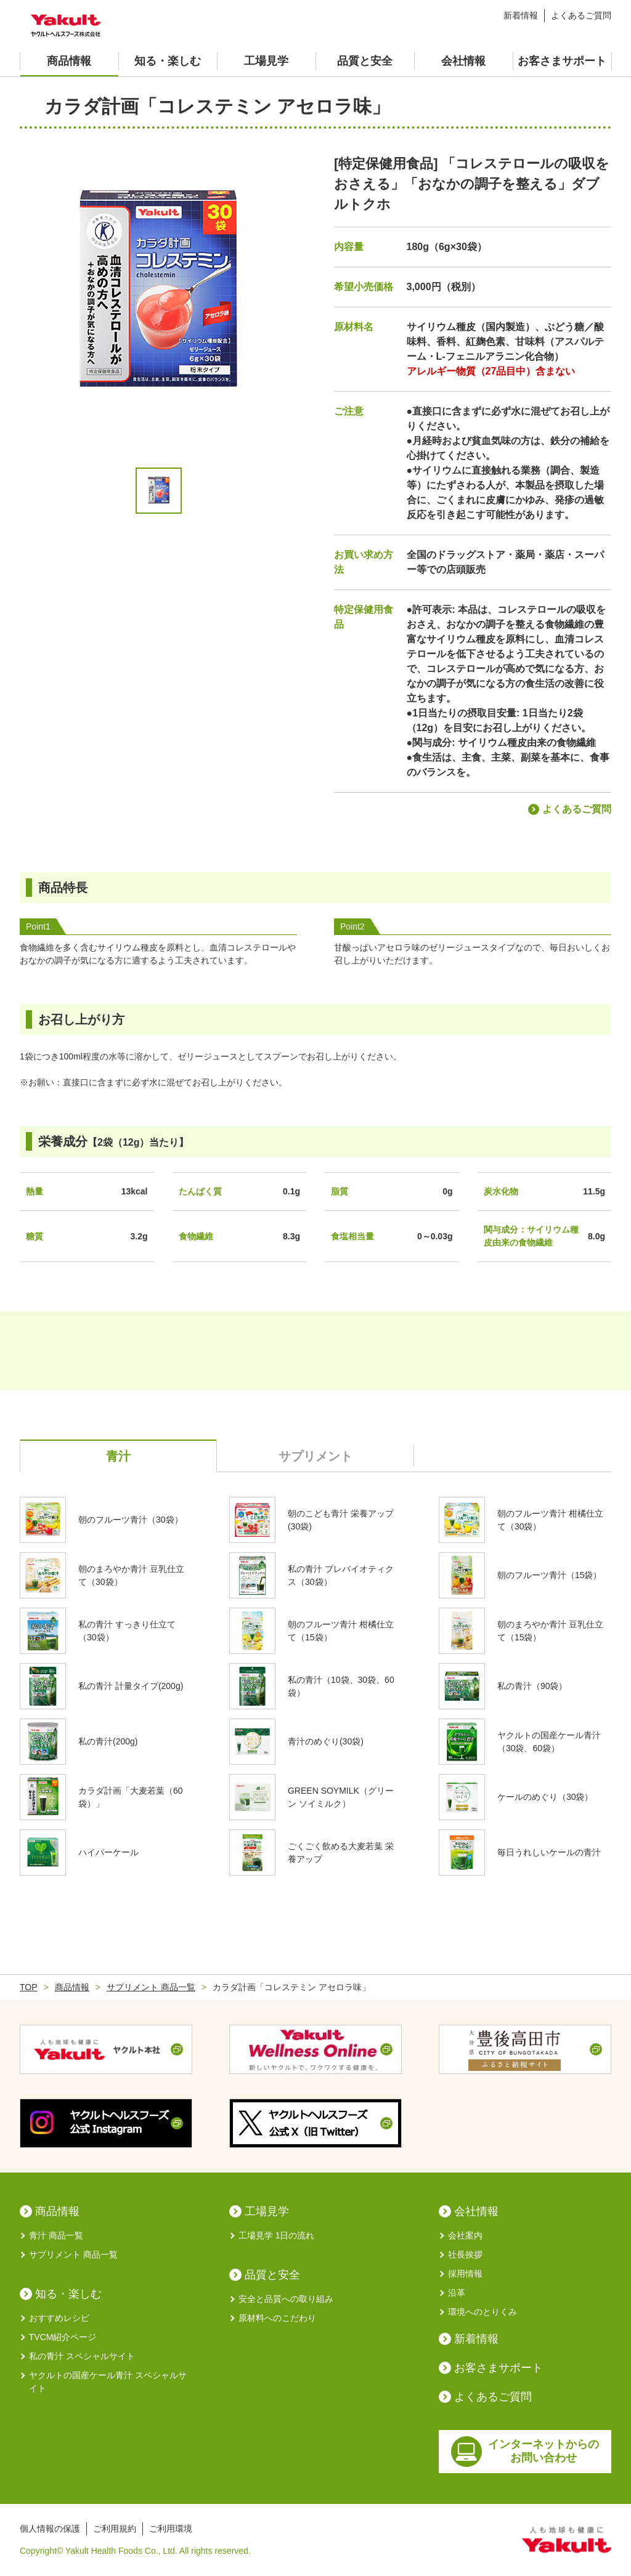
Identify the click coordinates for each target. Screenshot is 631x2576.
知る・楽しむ (167, 61)
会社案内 (460, 2235)
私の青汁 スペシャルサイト (77, 2356)
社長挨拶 (460, 2254)
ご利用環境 (170, 2528)
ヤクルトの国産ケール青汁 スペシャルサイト (103, 2381)
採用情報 (460, 2273)
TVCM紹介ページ (58, 2337)
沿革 (452, 2292)
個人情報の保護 (50, 2528)
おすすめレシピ (54, 2318)
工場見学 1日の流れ (271, 2235)
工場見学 (266, 61)
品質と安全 (365, 61)
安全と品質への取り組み (281, 2299)
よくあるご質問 (581, 15)
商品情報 (69, 61)
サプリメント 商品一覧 (151, 1987)
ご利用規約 (114, 2528)
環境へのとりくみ (478, 2312)
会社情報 (463, 61)
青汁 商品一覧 (51, 2235)
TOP (29, 1987)
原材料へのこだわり (272, 2318)
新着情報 (520, 15)
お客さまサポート (562, 61)
